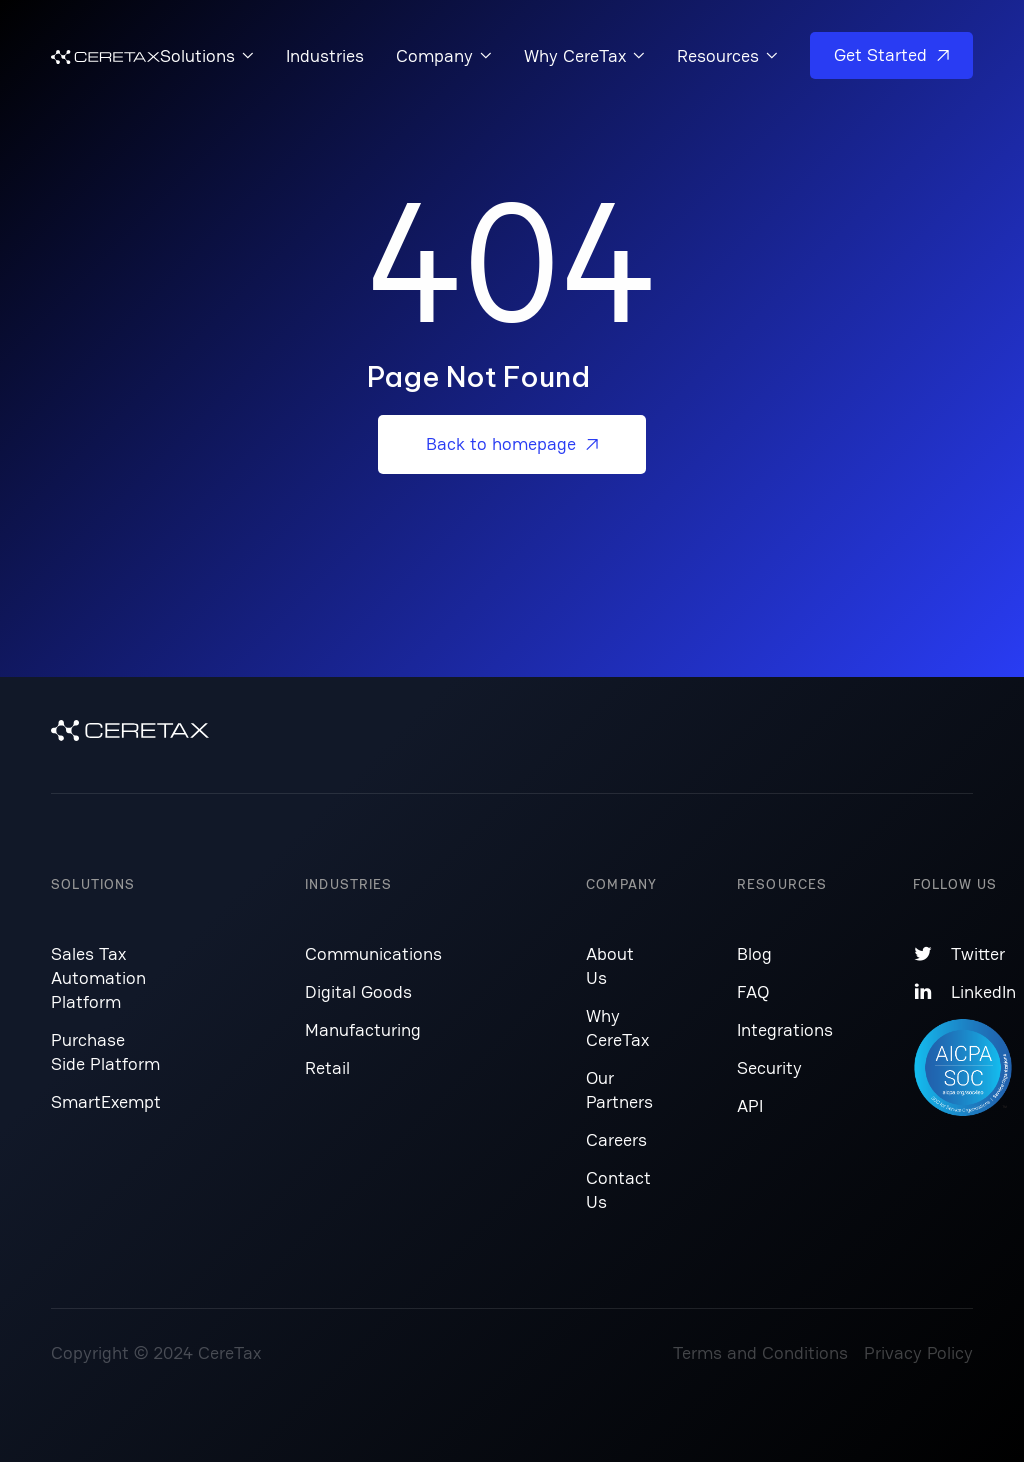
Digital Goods (358, 991)
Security (769, 1067)
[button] (207, 56)
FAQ (753, 991)
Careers (616, 1139)
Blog (754, 953)
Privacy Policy (918, 1352)
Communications (373, 953)
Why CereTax (617, 1027)
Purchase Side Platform (105, 1051)
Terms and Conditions (760, 1352)
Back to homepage (512, 443)
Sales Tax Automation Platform (98, 977)
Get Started (891, 54)
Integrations (785, 1029)
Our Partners (619, 1089)
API (750, 1105)
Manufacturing (363, 1029)
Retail (327, 1067)
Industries (325, 55)
